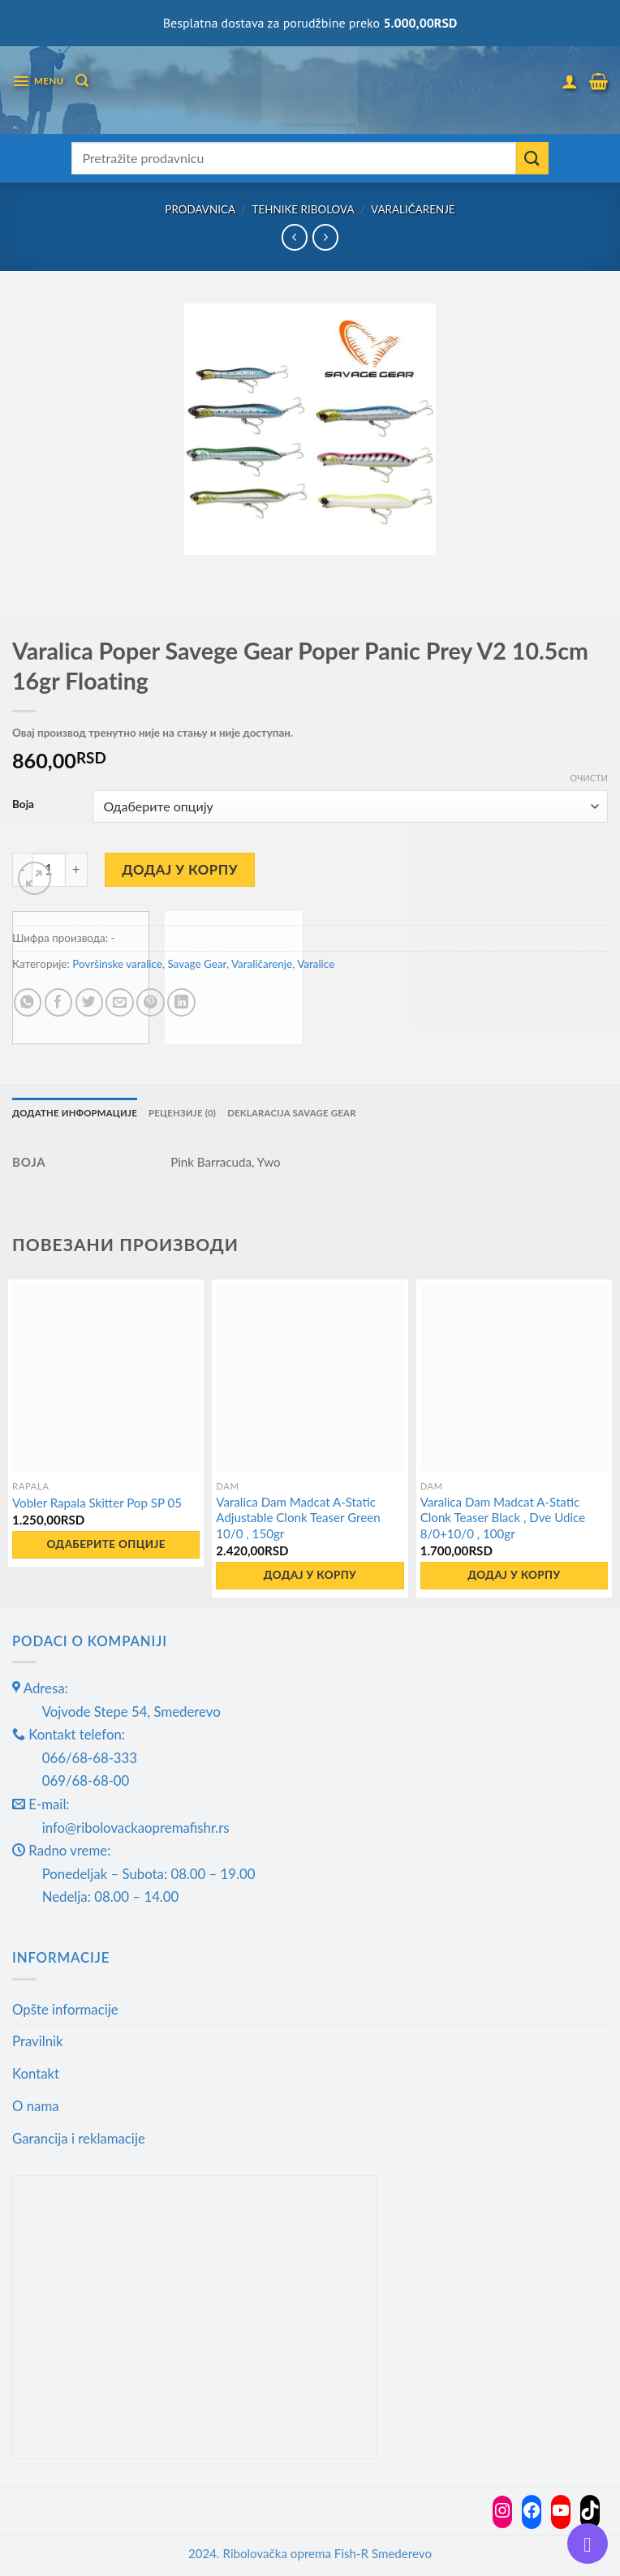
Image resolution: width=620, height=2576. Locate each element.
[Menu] (38, 81)
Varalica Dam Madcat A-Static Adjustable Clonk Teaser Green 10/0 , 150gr (298, 1517)
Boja (23, 804)
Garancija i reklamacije (78, 2139)
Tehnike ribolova (303, 209)
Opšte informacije (65, 2009)
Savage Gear (196, 963)
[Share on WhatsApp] (28, 1002)
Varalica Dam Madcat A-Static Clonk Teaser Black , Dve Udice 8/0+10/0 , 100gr (503, 1517)
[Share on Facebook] (59, 1002)
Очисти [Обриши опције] (589, 777)
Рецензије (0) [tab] (187, 1113)
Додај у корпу (180, 869)
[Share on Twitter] (89, 1002)
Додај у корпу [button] (310, 1575)
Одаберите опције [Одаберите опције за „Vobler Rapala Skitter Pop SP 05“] (106, 1544)
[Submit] (532, 158)
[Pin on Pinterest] (150, 1002)
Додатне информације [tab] (76, 1113)
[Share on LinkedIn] (181, 1002)
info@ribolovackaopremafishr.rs (136, 1827)
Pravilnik (37, 2041)
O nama (35, 2106)
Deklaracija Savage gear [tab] (300, 1113)
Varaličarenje (413, 209)
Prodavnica (200, 209)
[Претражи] (82, 81)
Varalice (315, 963)
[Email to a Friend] (119, 1002)
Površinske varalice (117, 963)
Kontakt (35, 2074)
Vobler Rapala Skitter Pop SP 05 (97, 1503)
